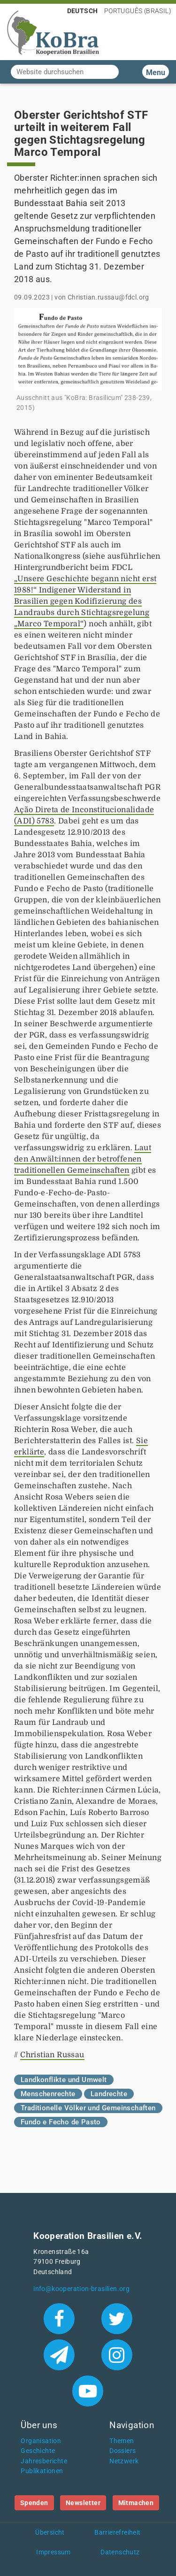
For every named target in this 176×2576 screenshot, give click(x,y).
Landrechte (109, 2094)
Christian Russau (52, 2055)
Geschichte (38, 2451)
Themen (121, 2441)
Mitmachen (136, 2503)
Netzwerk (123, 2461)
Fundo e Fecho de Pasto (61, 2122)
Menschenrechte (48, 2094)
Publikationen (42, 2471)
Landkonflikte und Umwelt (64, 2080)
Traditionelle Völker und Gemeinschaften (88, 2108)
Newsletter (83, 2503)
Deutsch (82, 11)
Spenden (34, 2503)
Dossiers (122, 2451)
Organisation (41, 2441)
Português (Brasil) (137, 11)
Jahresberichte (44, 2461)
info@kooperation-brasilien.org (81, 2289)
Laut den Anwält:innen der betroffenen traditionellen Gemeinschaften (82, 1159)
